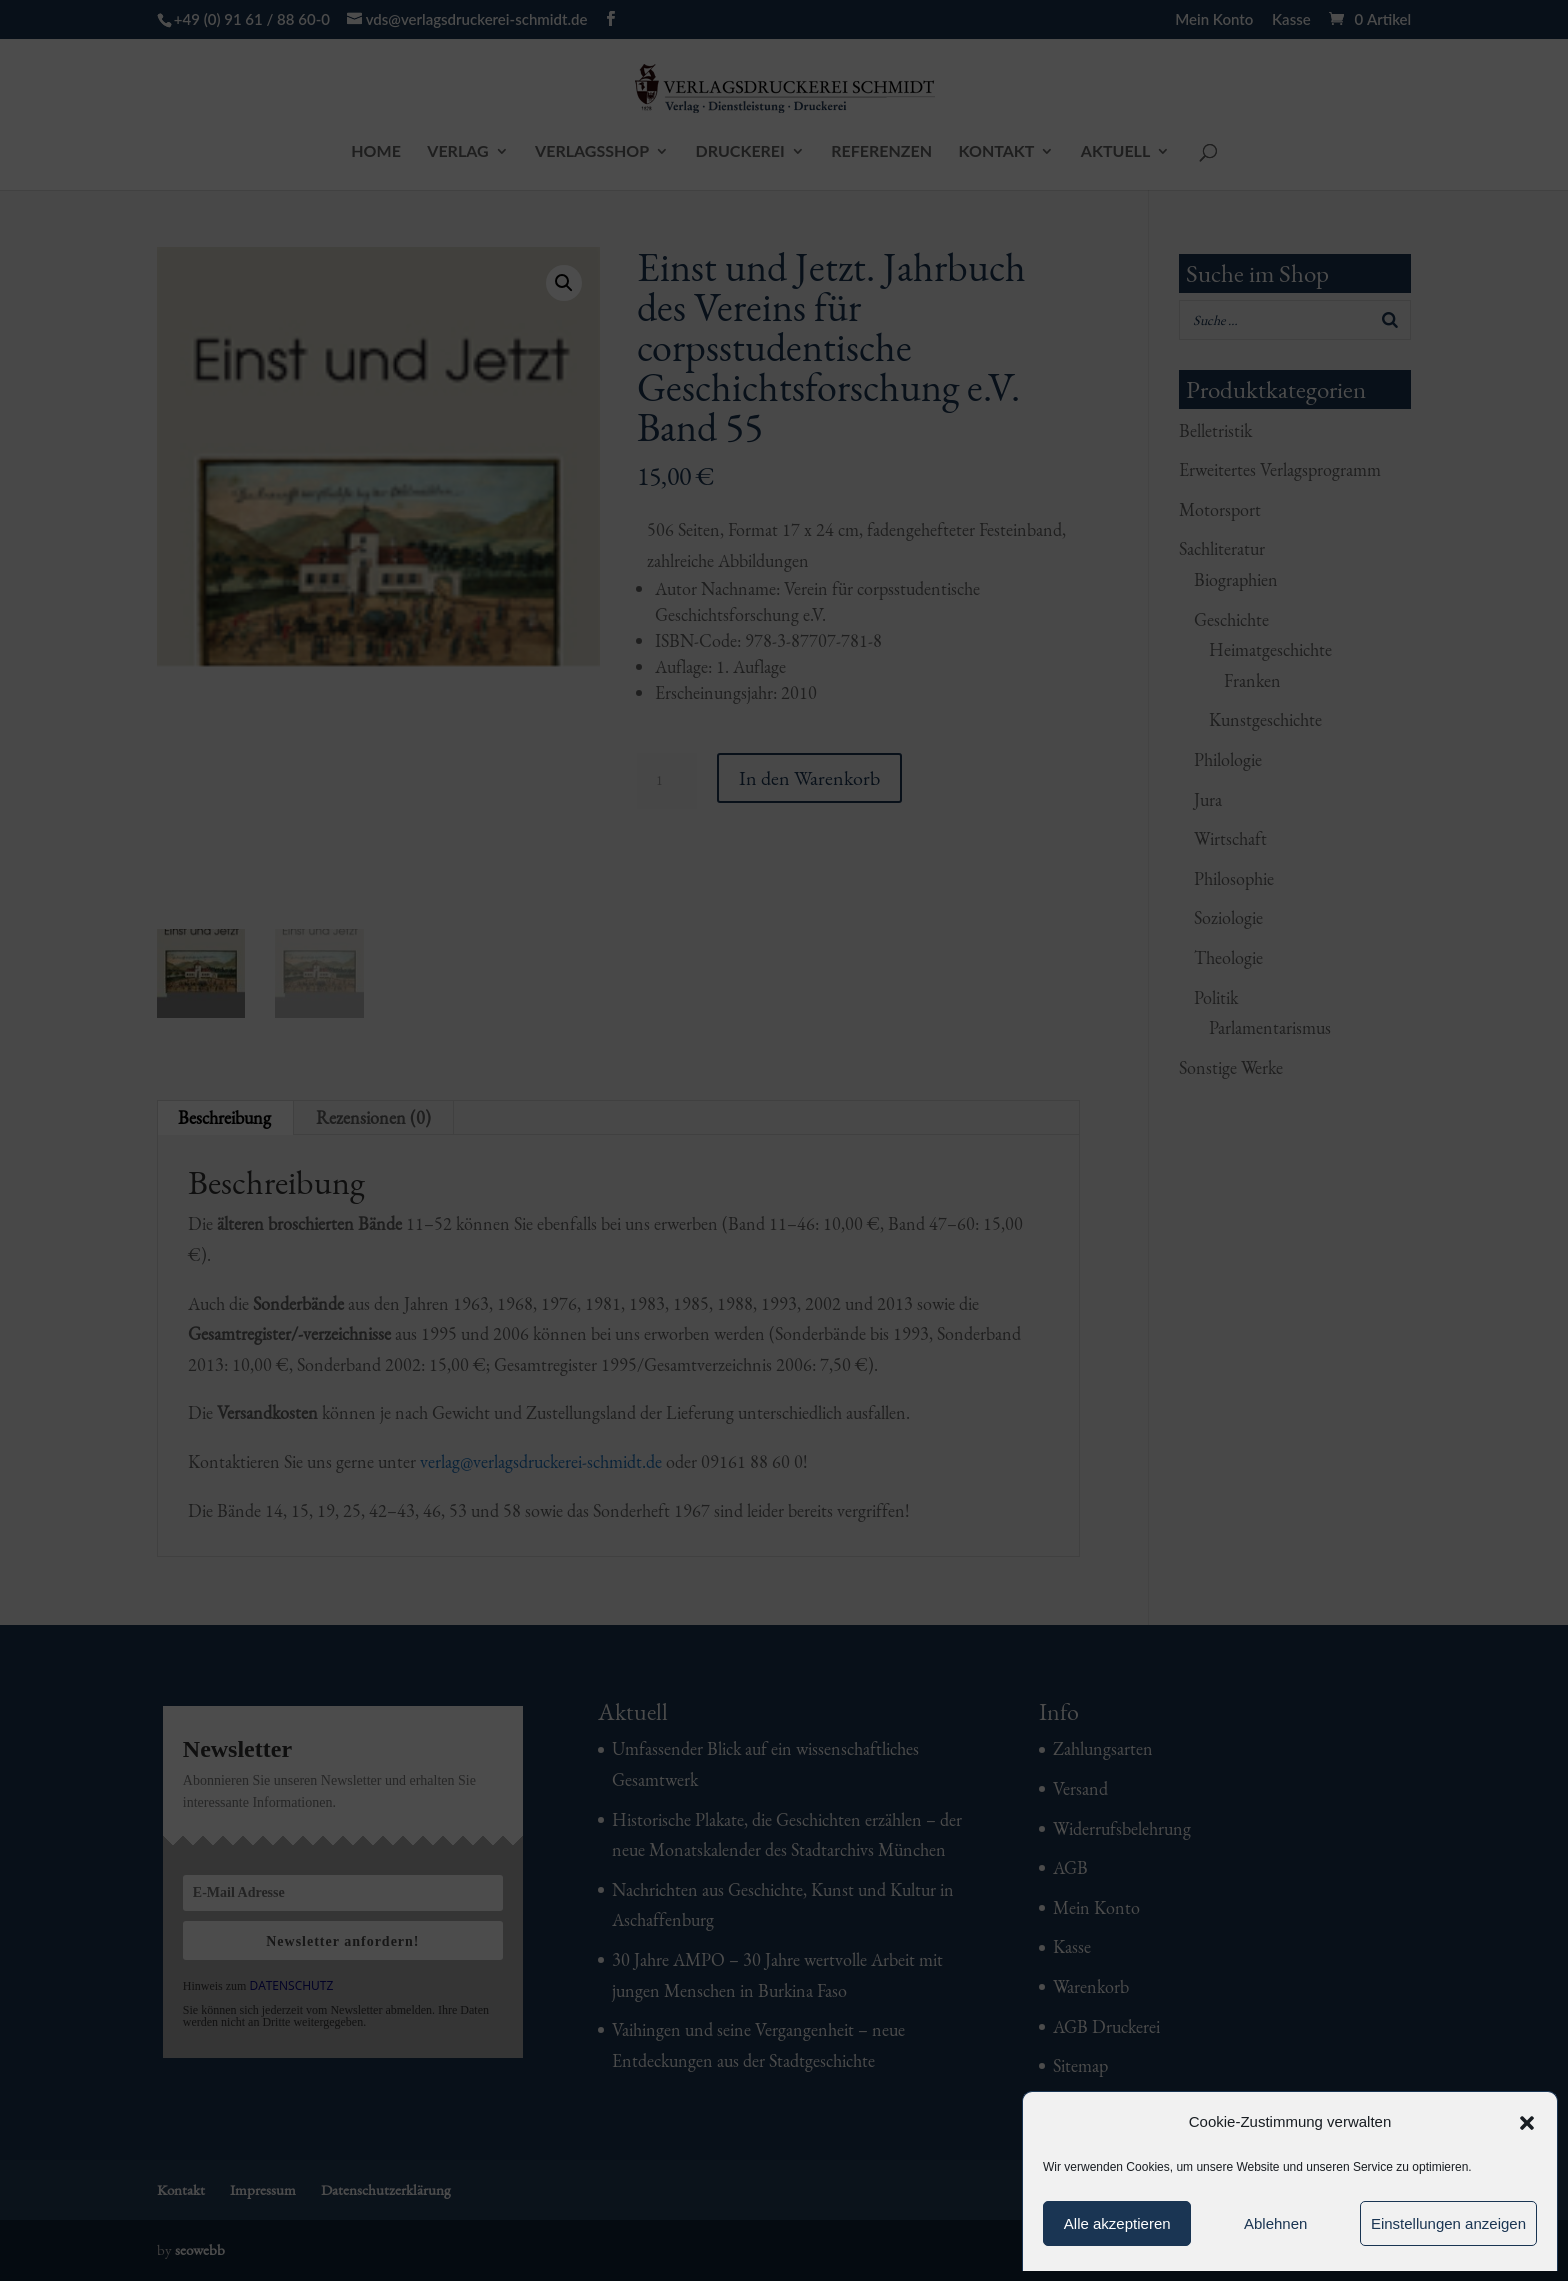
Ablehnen (1275, 2223)
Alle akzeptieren (1117, 2223)
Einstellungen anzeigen (1448, 2223)
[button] (1527, 2123)
